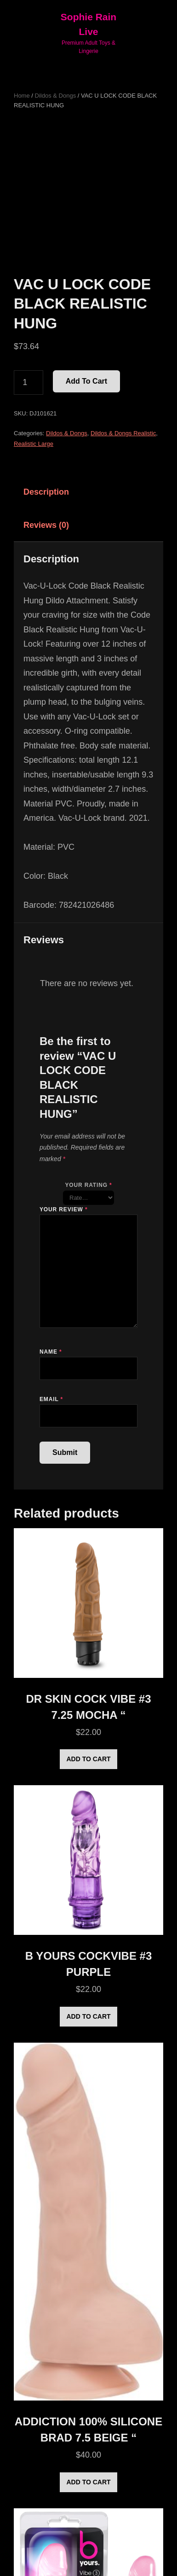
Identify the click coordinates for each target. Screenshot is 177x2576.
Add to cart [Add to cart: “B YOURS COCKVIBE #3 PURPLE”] (88, 2016)
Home (22, 95)
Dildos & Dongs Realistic (123, 433)
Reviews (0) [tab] (46, 525)
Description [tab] (46, 492)
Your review (63, 1209)
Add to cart (86, 381)
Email (51, 1399)
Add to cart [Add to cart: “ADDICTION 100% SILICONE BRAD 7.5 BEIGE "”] (88, 2482)
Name (51, 1352)
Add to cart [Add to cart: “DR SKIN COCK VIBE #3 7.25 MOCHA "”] (88, 1759)
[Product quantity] (28, 382)
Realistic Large (33, 443)
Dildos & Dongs (55, 95)
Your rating (88, 1185)
